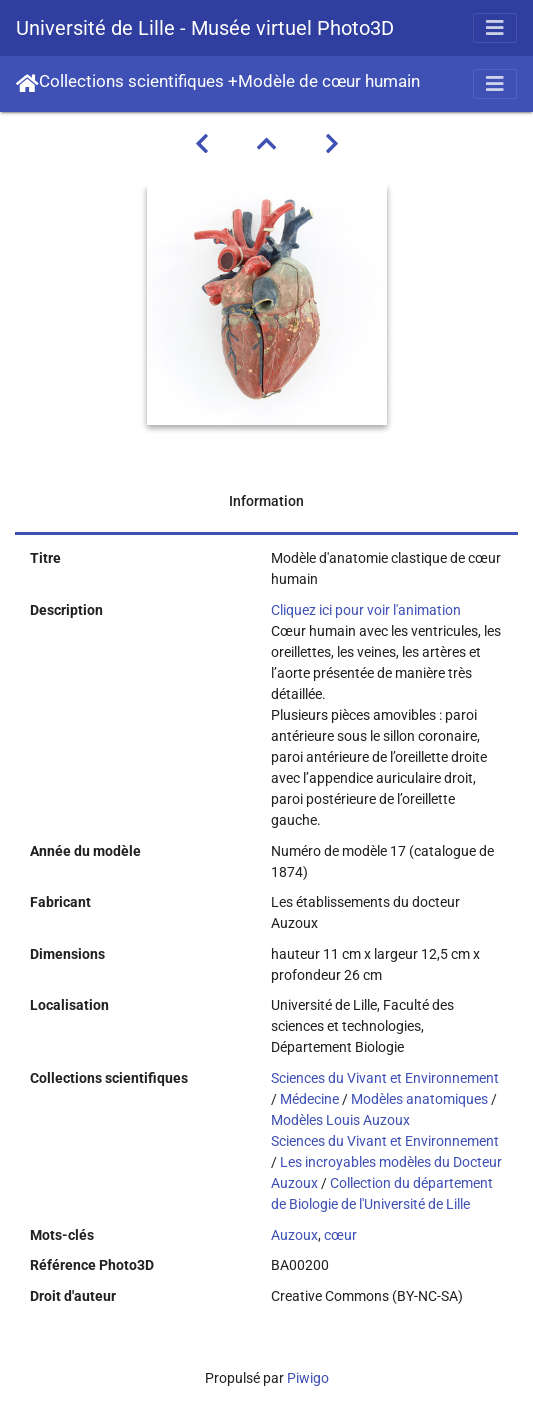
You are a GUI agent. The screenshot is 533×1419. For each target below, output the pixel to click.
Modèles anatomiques (419, 1099)
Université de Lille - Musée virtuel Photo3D (205, 28)
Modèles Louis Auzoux (340, 1120)
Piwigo (308, 1378)
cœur (340, 1235)
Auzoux (294, 1235)
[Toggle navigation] (495, 28)
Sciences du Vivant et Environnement (385, 1078)
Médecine (309, 1099)
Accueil (27, 84)
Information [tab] (266, 501)
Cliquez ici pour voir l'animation (366, 610)
